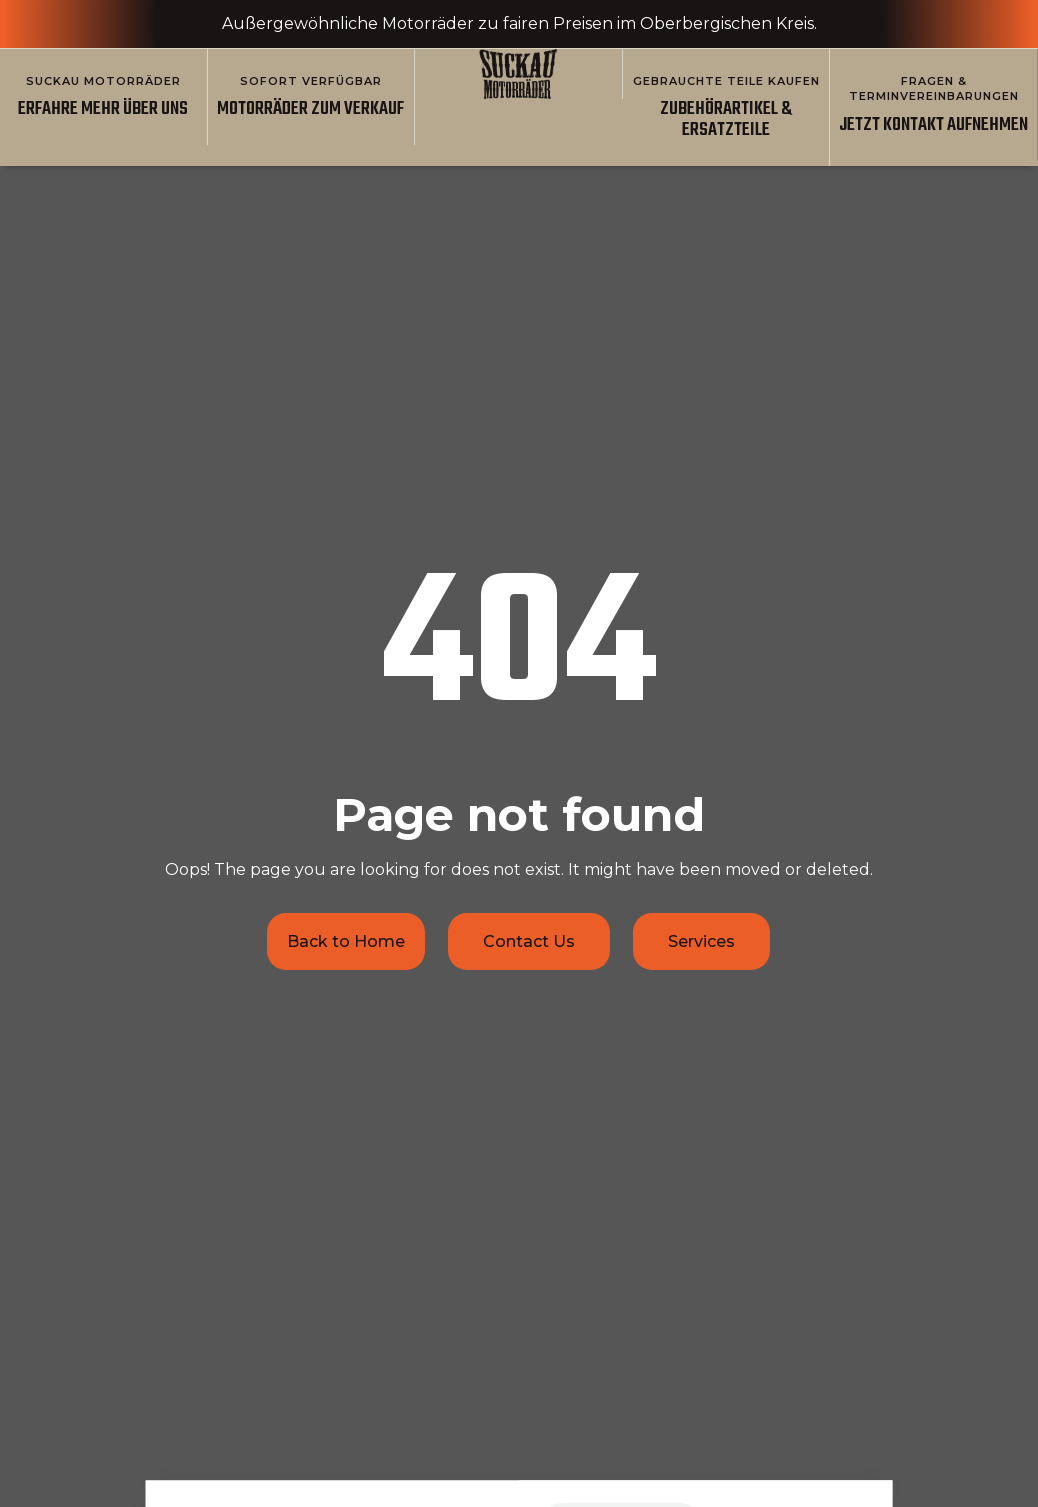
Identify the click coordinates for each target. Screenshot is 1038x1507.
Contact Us (529, 941)
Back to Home (346, 941)
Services (701, 941)
